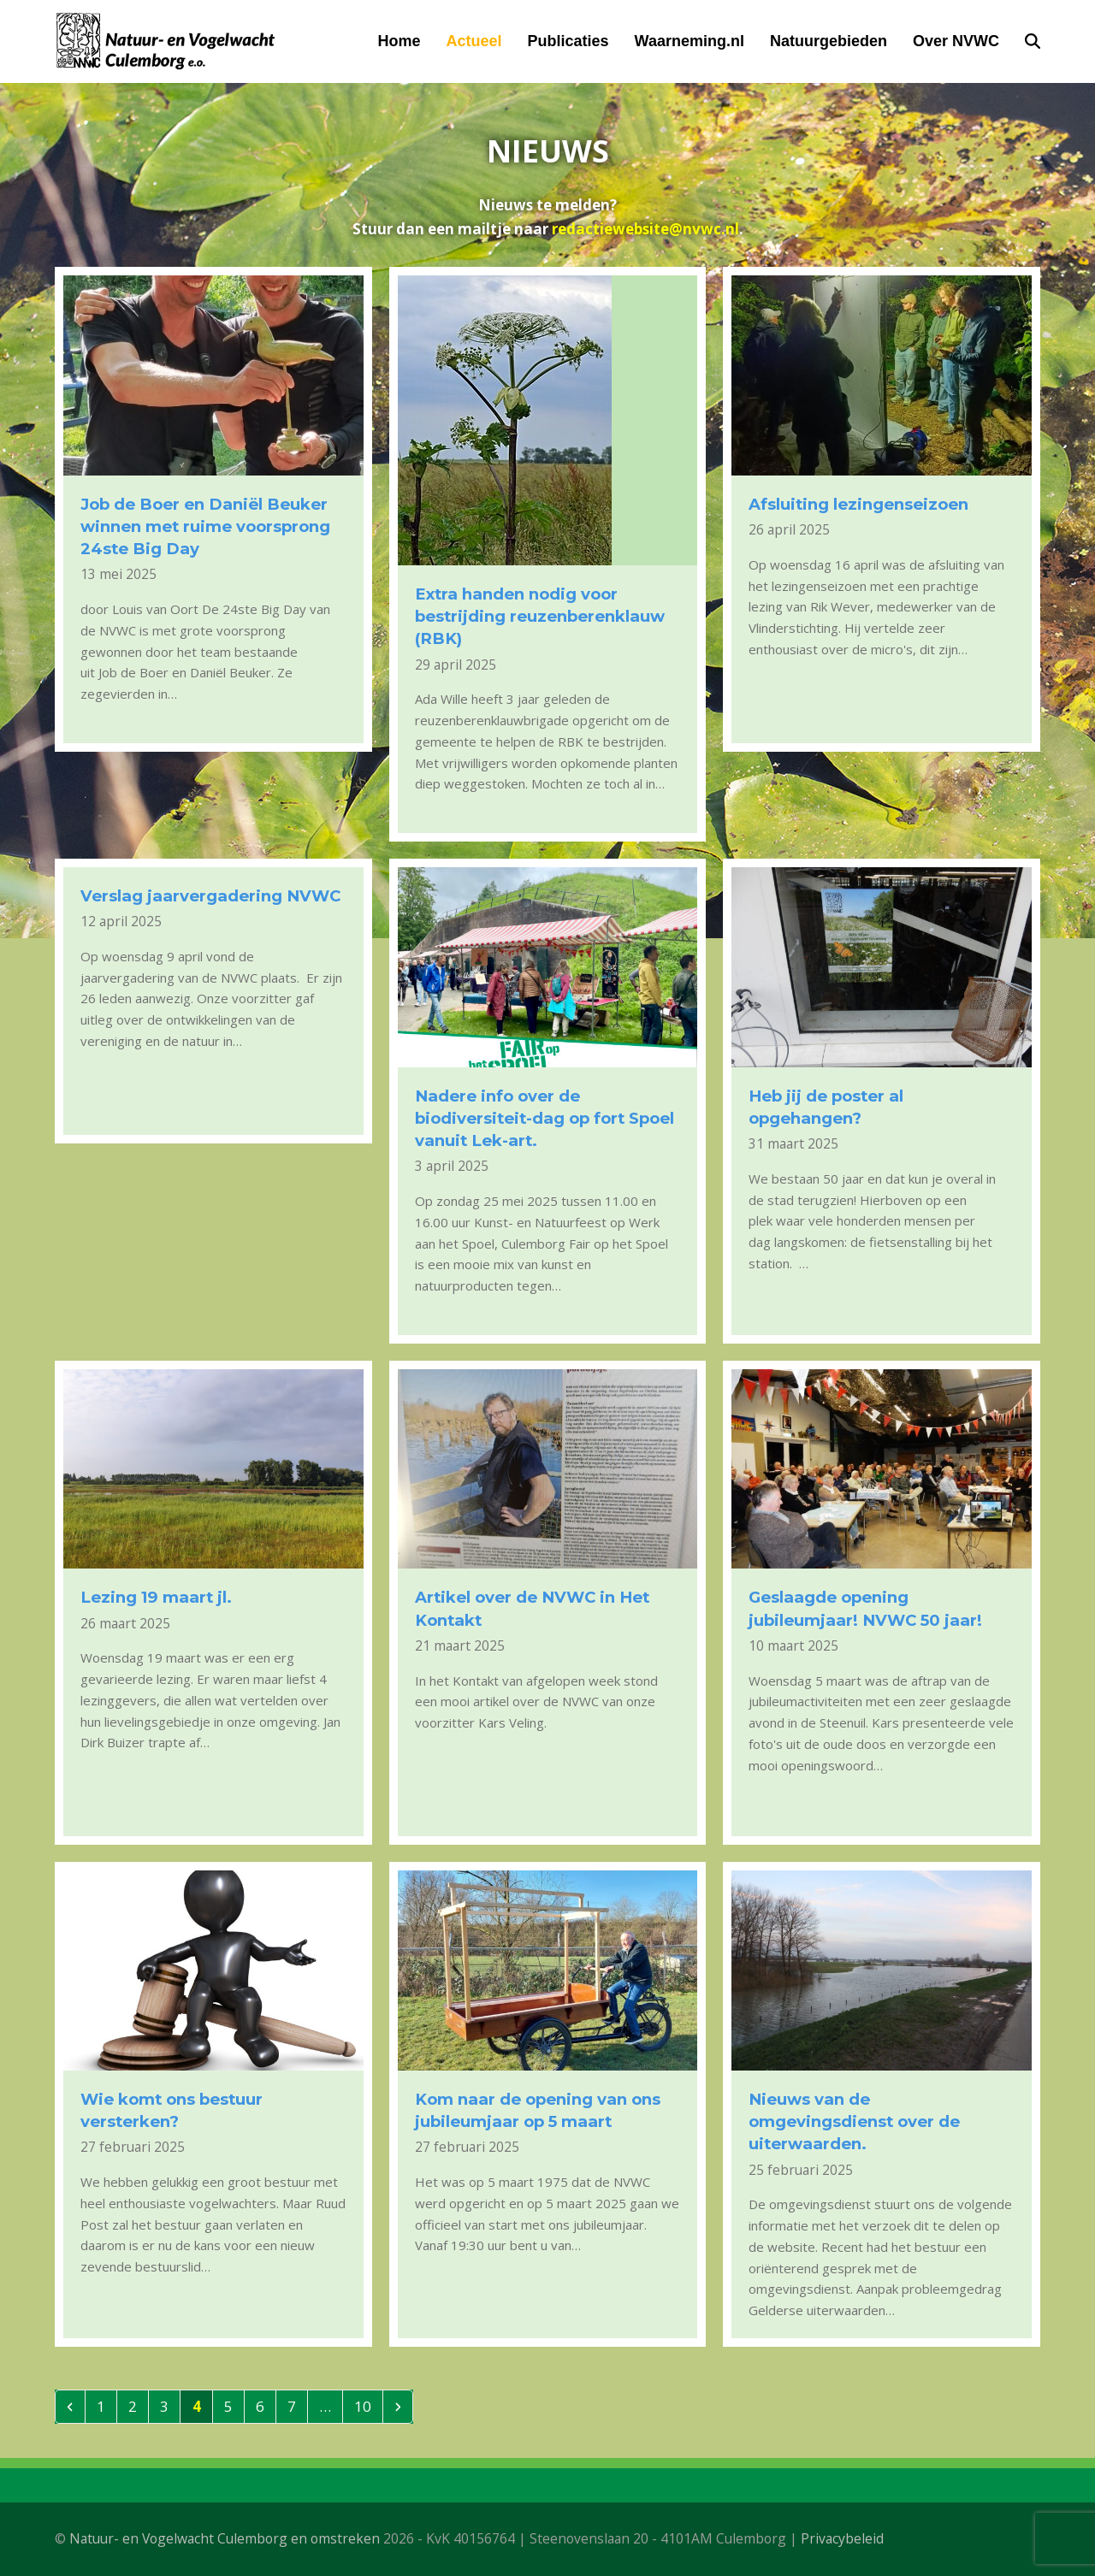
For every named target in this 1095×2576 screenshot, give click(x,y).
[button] (1032, 41)
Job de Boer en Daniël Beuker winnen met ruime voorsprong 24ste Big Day (205, 526)
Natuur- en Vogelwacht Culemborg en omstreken (224, 2538)
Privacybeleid (842, 2538)
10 (367, 2406)
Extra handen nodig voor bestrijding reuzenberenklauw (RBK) (540, 616)
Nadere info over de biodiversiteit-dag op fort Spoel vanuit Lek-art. (544, 1118)
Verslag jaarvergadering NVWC (210, 896)
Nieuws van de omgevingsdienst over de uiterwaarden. (854, 2121)
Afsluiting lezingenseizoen (858, 504)
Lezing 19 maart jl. (156, 1597)
